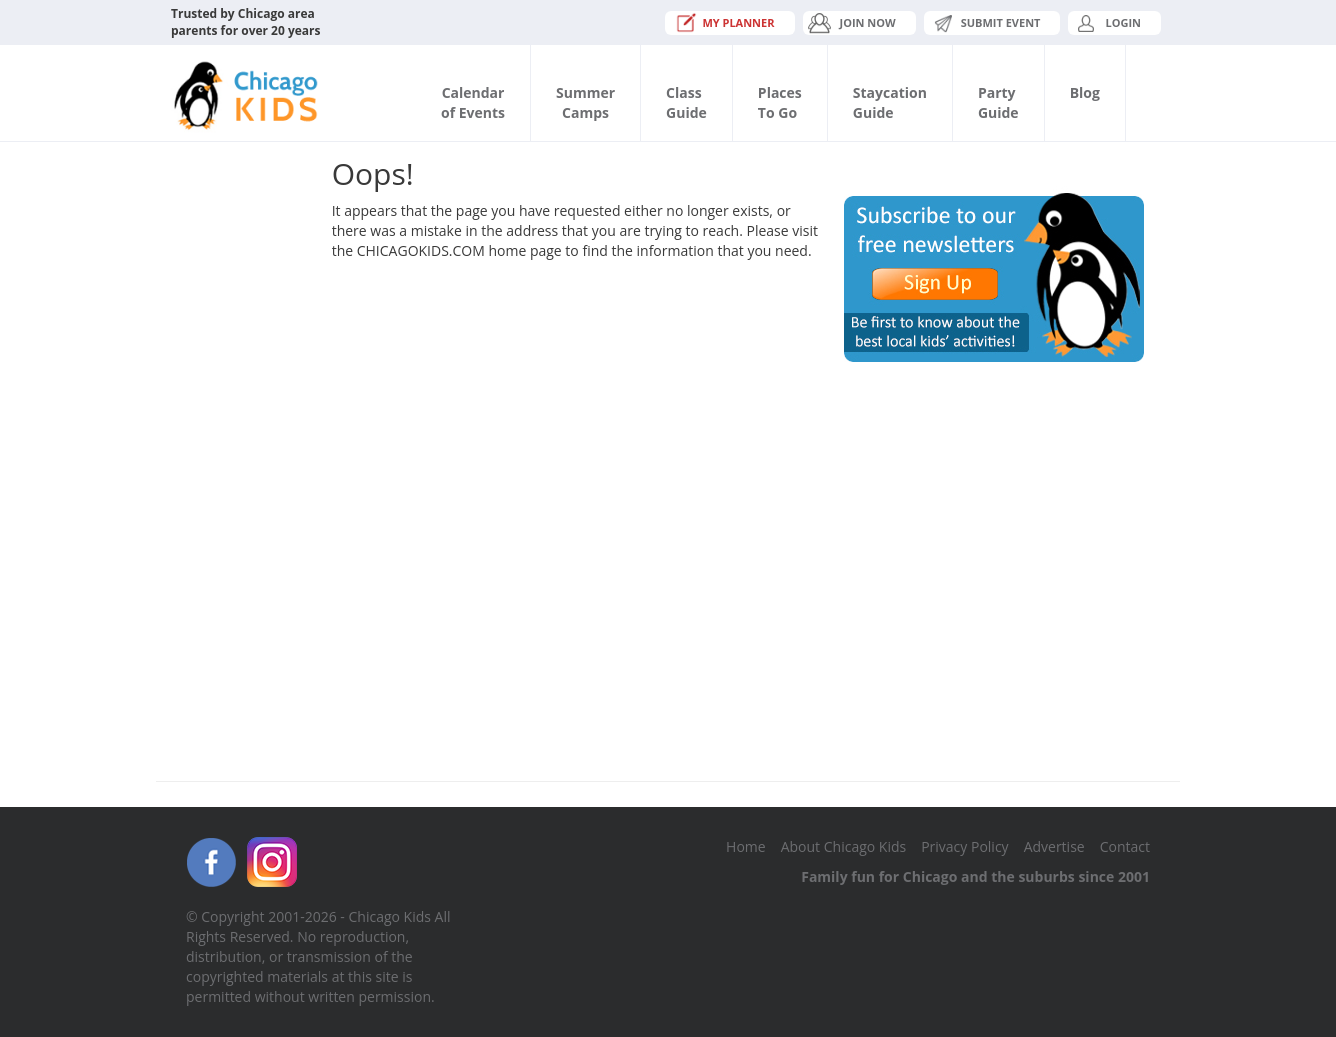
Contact (1125, 846)
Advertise (1054, 846)
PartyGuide (998, 102)
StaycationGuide (890, 102)
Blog (1085, 92)
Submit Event (1001, 22)
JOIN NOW (868, 22)
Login (1123, 22)
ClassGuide (686, 102)
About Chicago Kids (843, 846)
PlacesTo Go (780, 102)
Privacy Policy (964, 846)
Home (746, 846)
